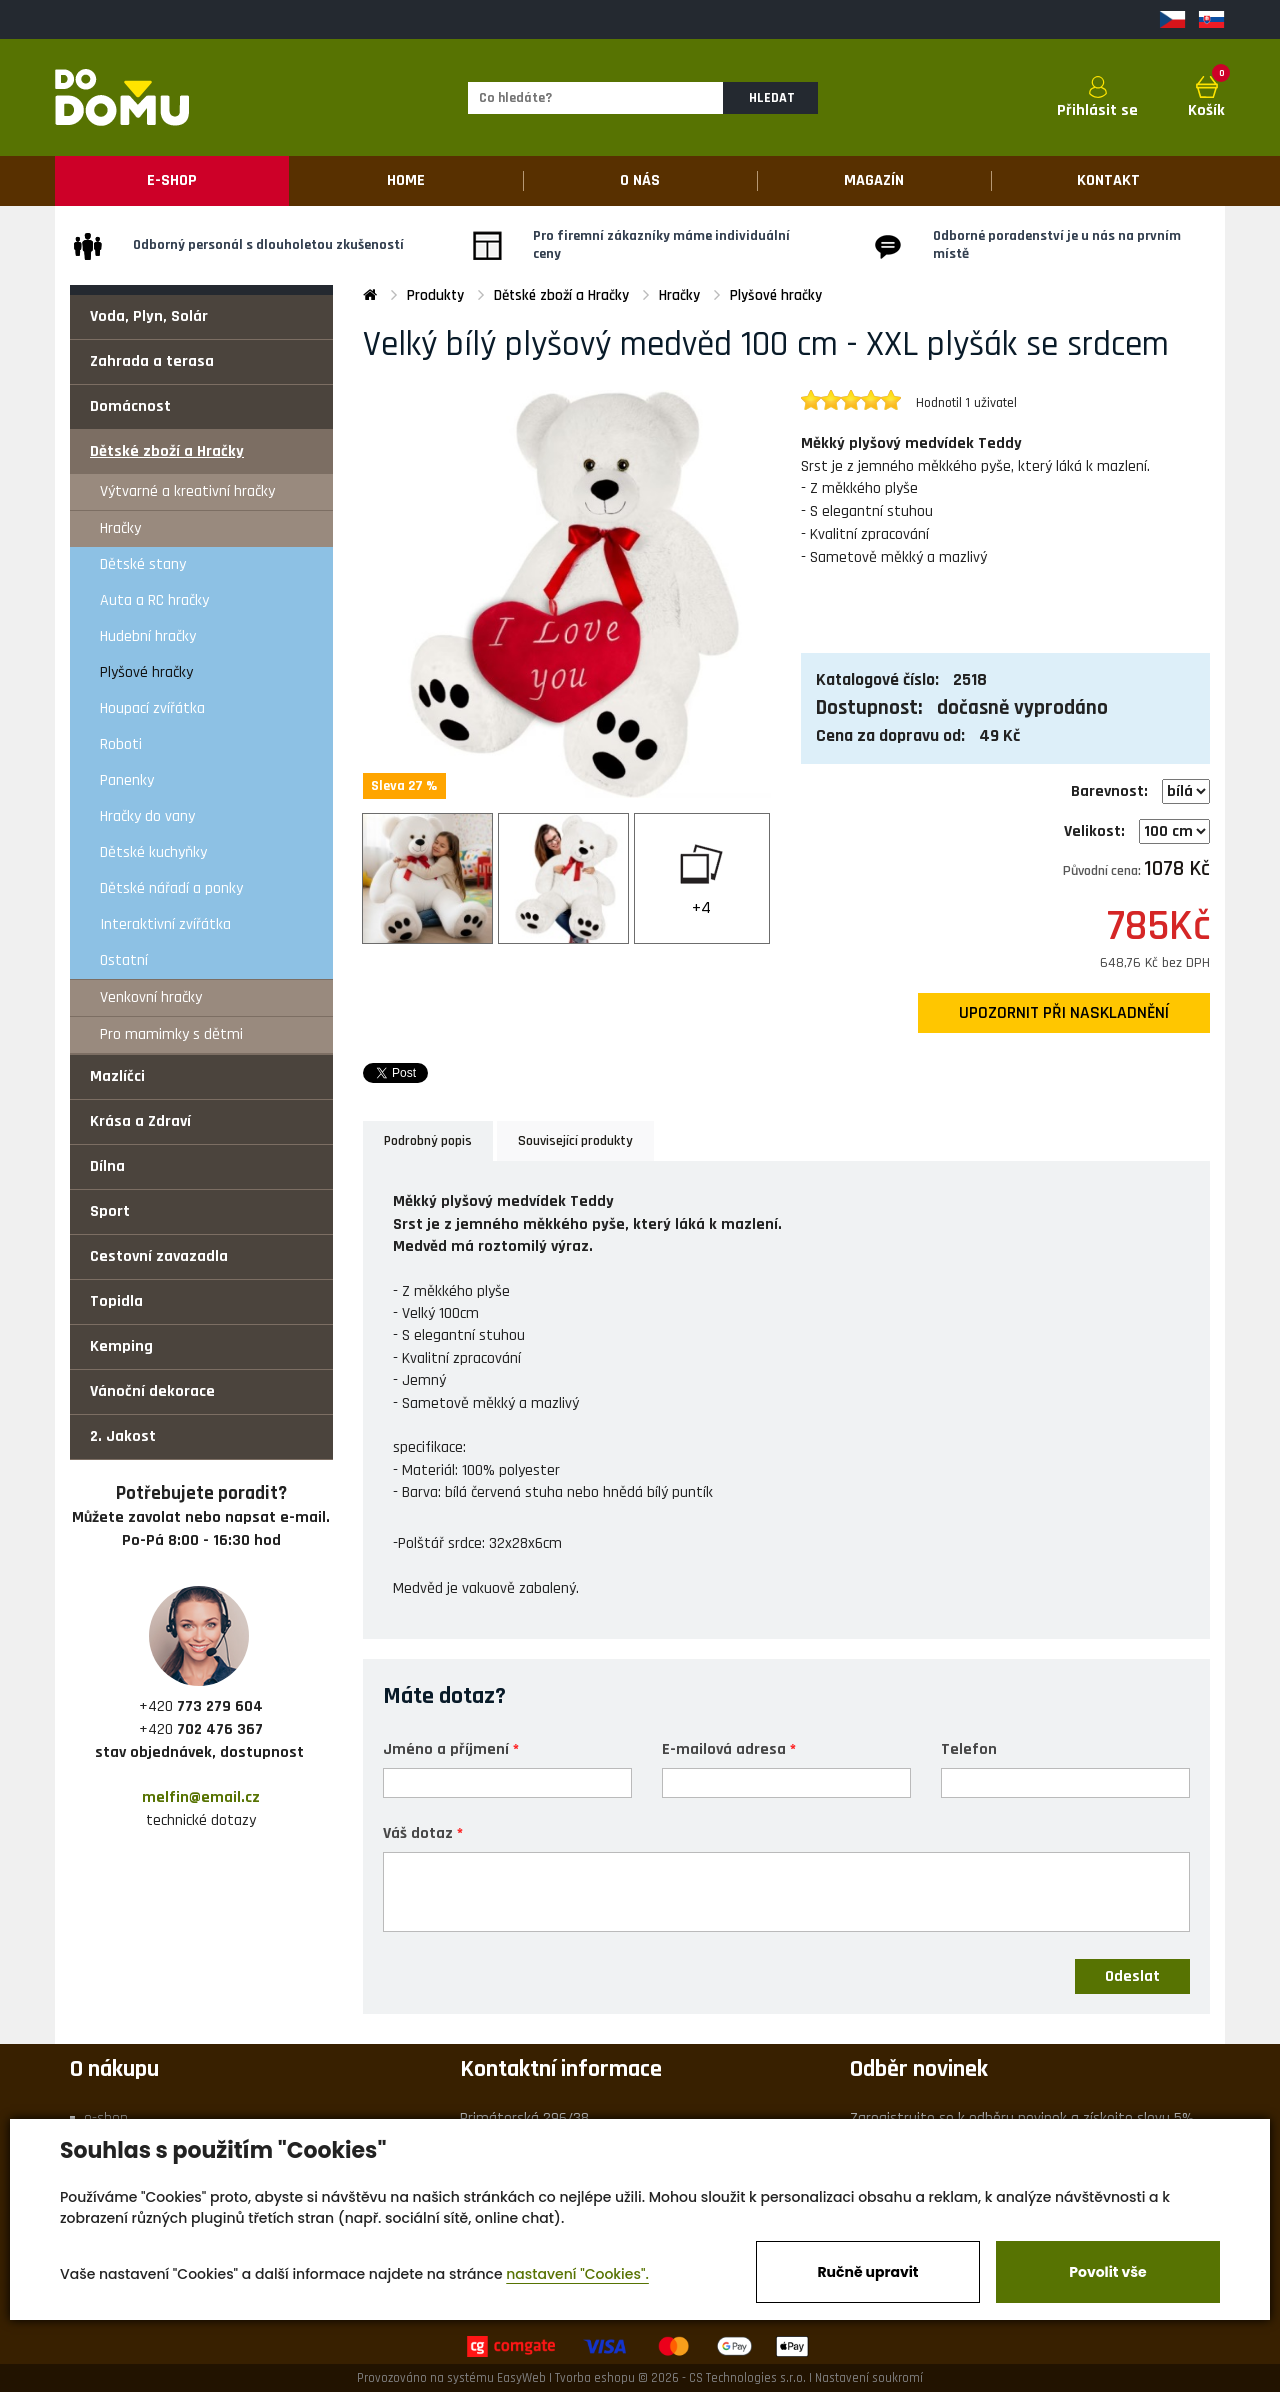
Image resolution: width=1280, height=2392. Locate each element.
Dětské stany (143, 564)
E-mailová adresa (724, 1748)
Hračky (120, 528)
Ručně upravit (867, 2272)
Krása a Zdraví (140, 1121)
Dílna (107, 1166)
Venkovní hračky (151, 997)
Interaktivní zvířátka (165, 924)
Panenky (127, 780)
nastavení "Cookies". (577, 2274)
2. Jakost (123, 1436)
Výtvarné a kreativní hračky (187, 491)
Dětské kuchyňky (153, 852)
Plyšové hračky (146, 672)
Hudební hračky (148, 636)
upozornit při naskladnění (1064, 1013)
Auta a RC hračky (154, 600)
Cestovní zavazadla (159, 1256)
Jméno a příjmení (446, 1748)
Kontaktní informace (561, 2069)
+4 (701, 907)
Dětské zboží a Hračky (167, 451)
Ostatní (124, 960)
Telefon (969, 1748)
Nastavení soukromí (869, 2378)
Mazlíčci (117, 1076)
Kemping (121, 1346)
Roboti (121, 744)
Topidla (116, 1301)
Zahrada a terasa (152, 361)
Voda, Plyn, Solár (149, 316)
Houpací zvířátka (152, 708)
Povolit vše (1107, 2272)
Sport (110, 1211)
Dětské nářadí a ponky (171, 888)
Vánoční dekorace (152, 1391)
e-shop (106, 2118)
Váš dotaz (418, 1832)
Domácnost (130, 406)
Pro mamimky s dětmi (171, 1034)
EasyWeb (521, 2378)
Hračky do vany (147, 816)
